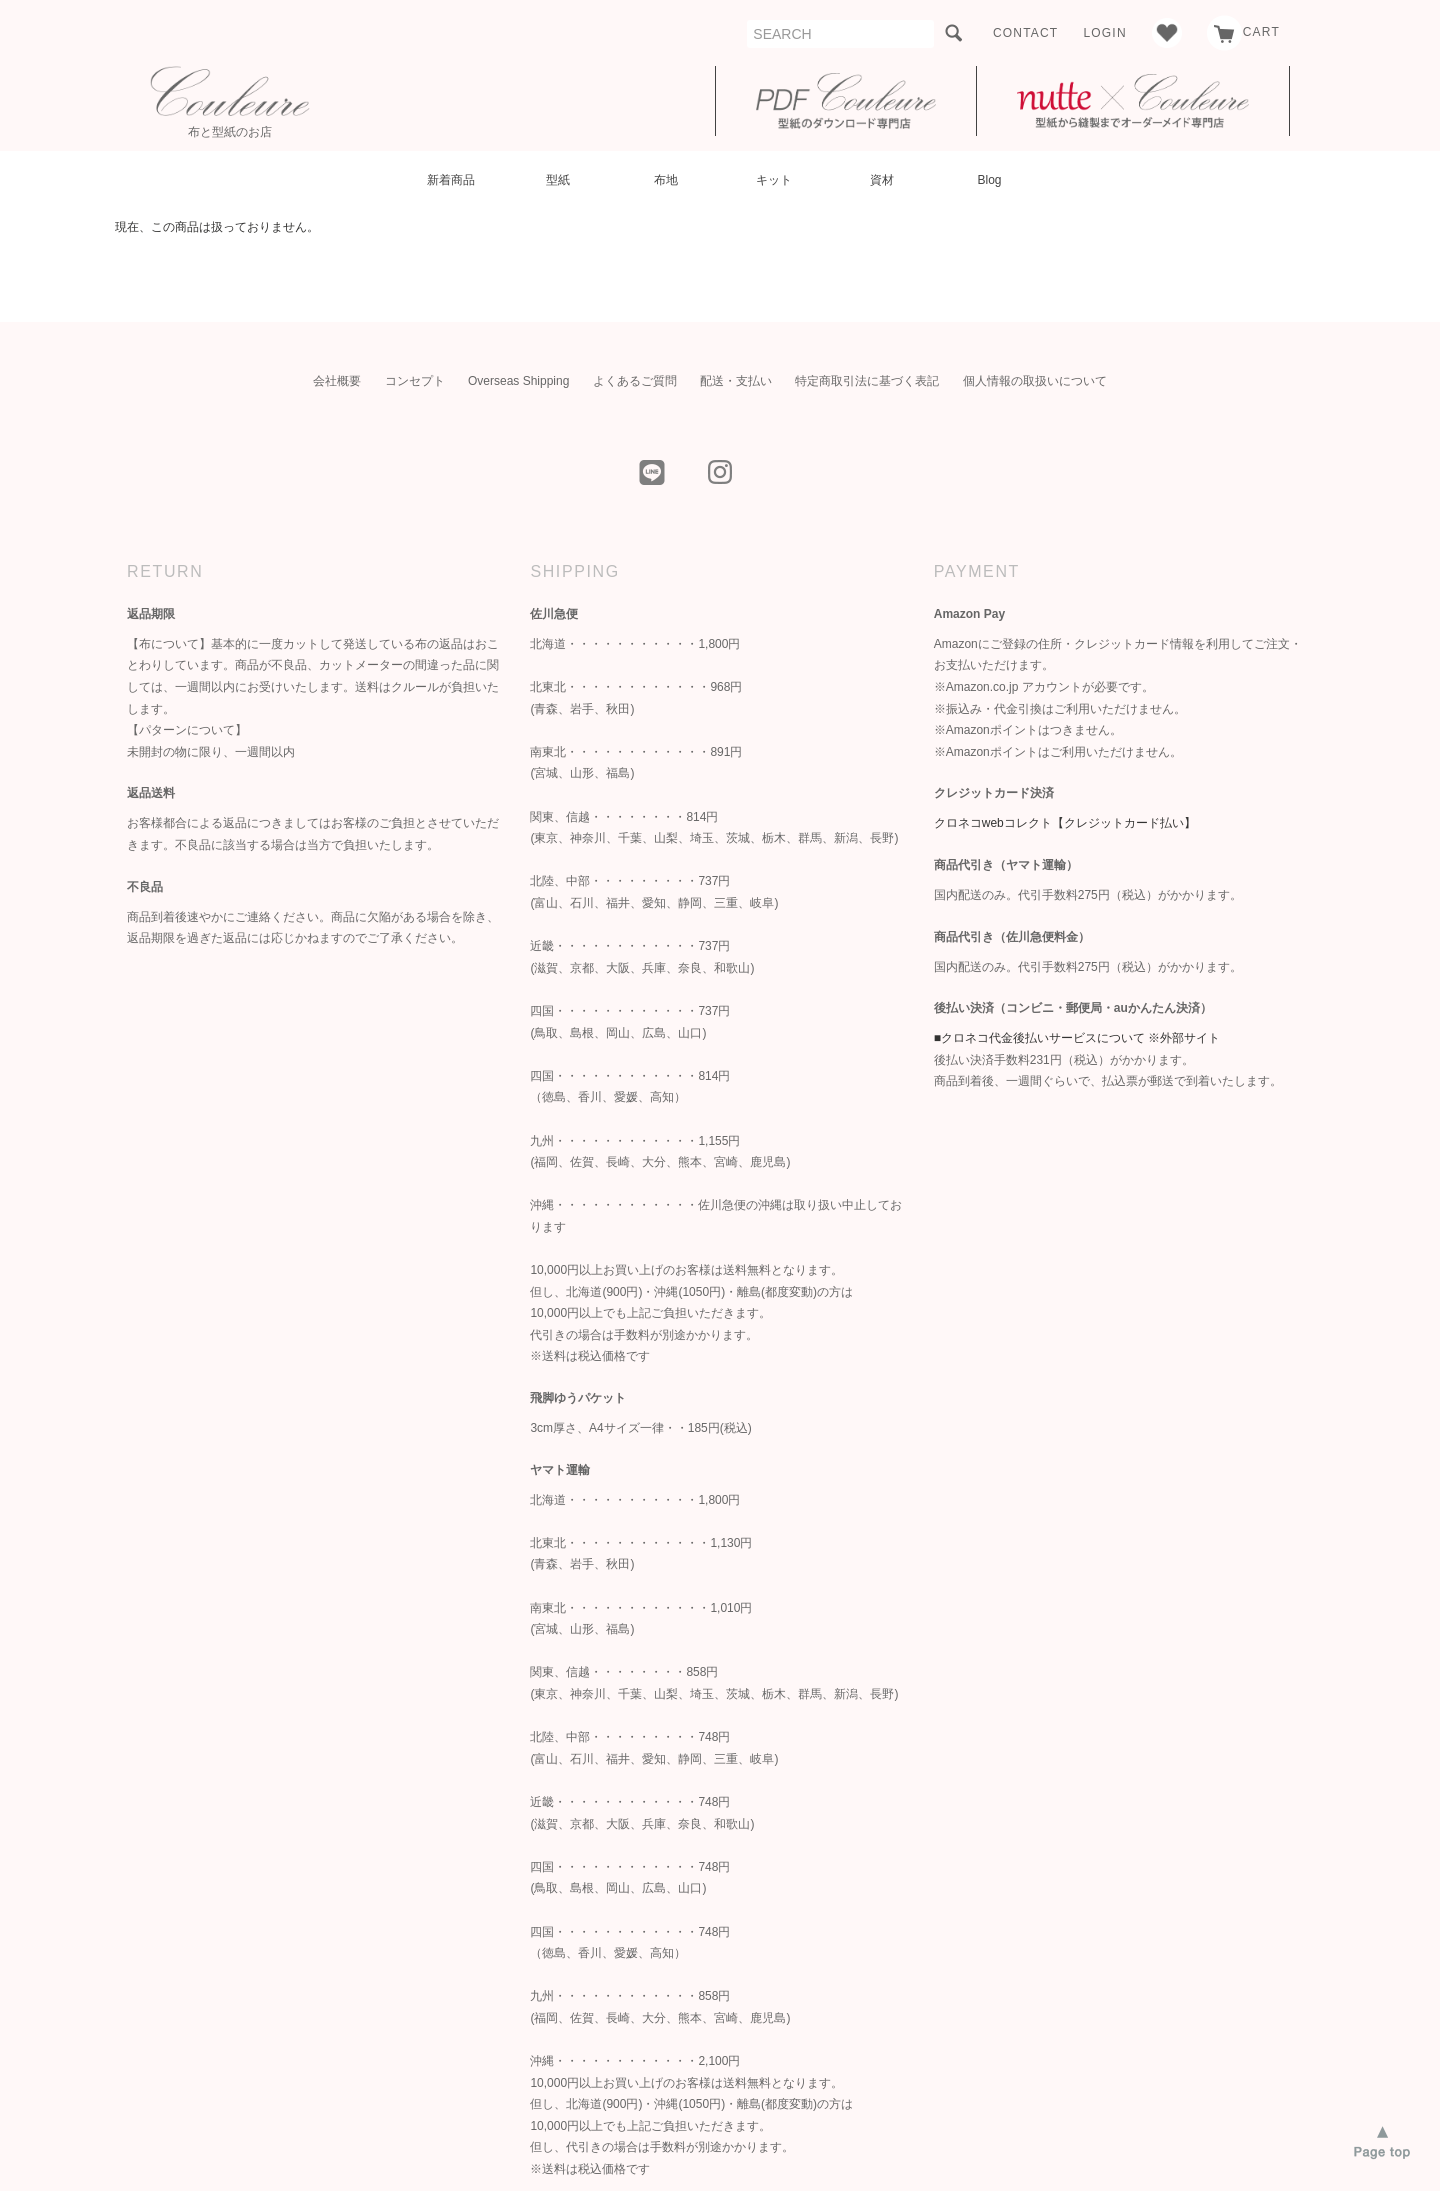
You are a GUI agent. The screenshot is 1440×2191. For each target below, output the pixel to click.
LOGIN (1104, 33)
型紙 (558, 180)
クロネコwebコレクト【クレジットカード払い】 (1065, 823)
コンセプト (415, 381)
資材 (882, 180)
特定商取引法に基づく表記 (867, 381)
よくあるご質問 (635, 381)
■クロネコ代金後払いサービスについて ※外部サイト (1077, 1038)
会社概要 (337, 381)
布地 (666, 180)
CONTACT (1026, 33)
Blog (989, 180)
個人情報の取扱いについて (1035, 381)
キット (774, 180)
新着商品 (451, 180)
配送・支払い (736, 381)
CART (1243, 32)
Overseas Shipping (518, 381)
